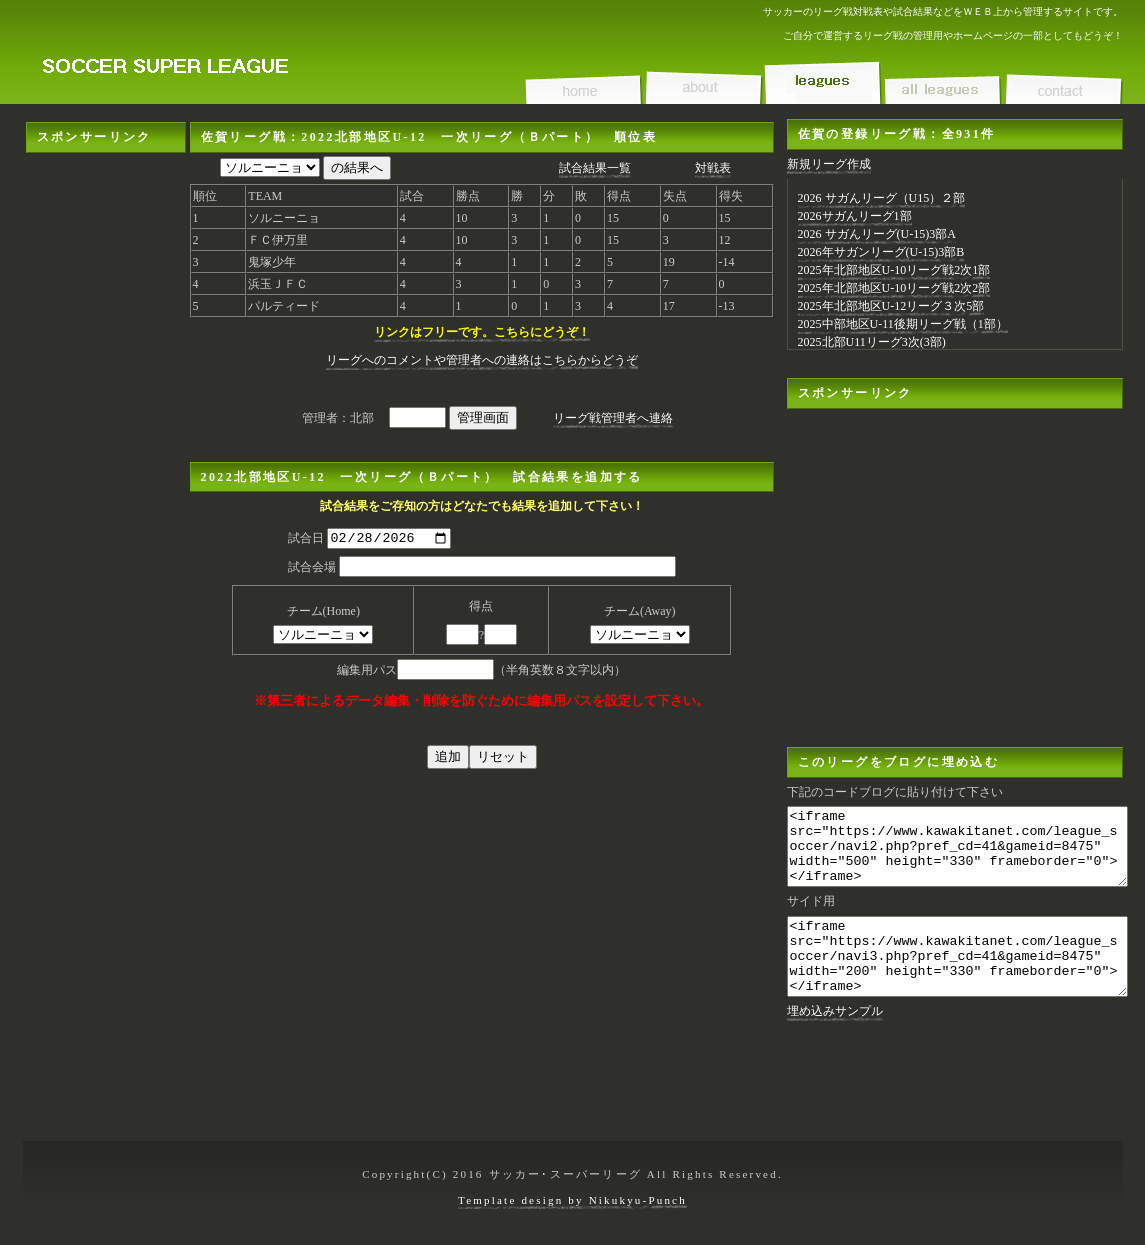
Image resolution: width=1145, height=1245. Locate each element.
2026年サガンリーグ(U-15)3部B (881, 252)
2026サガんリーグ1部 (855, 216)
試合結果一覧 (595, 168)
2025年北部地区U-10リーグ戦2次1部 (894, 270)
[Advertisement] (106, 453)
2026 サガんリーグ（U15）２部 (882, 198)
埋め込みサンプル (835, 1041)
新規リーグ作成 (829, 164)
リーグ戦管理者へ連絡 (613, 418)
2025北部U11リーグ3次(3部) (872, 342)
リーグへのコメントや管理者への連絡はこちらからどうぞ (482, 360)
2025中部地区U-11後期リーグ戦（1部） (903, 324)
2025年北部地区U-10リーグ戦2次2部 (894, 288)
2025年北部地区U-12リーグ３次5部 (891, 306)
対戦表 (713, 168)
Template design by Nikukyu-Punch (572, 1200)
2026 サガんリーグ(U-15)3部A (877, 234)
